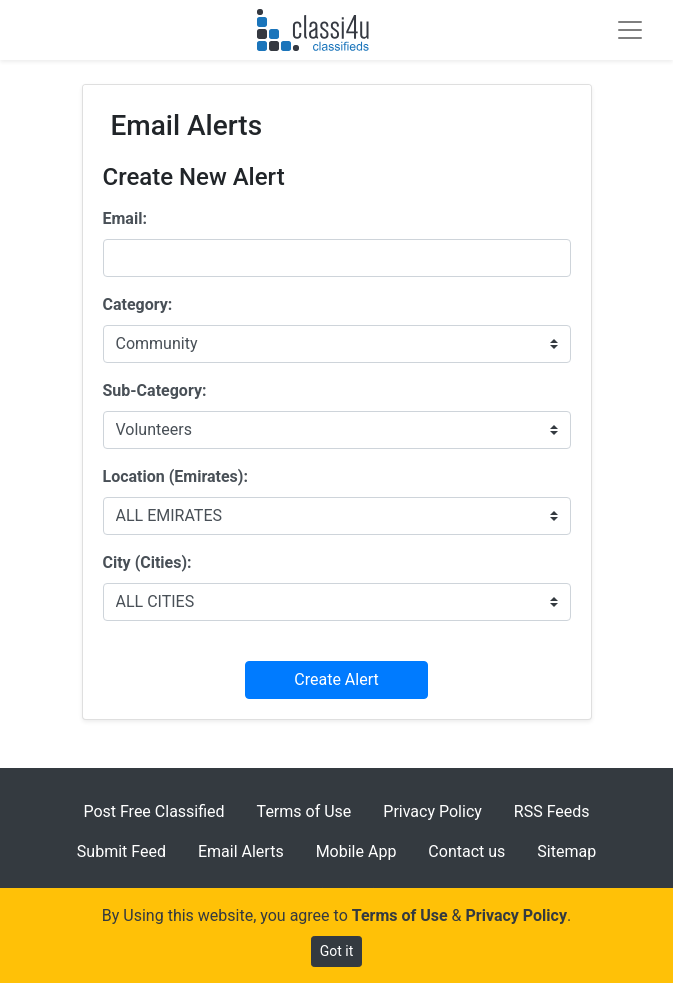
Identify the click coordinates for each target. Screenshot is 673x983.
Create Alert (336, 679)
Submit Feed (121, 851)
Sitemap (566, 851)
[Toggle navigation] (630, 30)
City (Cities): (147, 562)
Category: (138, 304)
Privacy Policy (432, 811)
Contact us (466, 851)
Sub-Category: (155, 390)
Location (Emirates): (175, 476)
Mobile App (356, 851)
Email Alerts (241, 851)
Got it (337, 951)
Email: (125, 218)
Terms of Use (304, 811)
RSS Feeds (552, 811)
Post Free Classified (153, 811)
